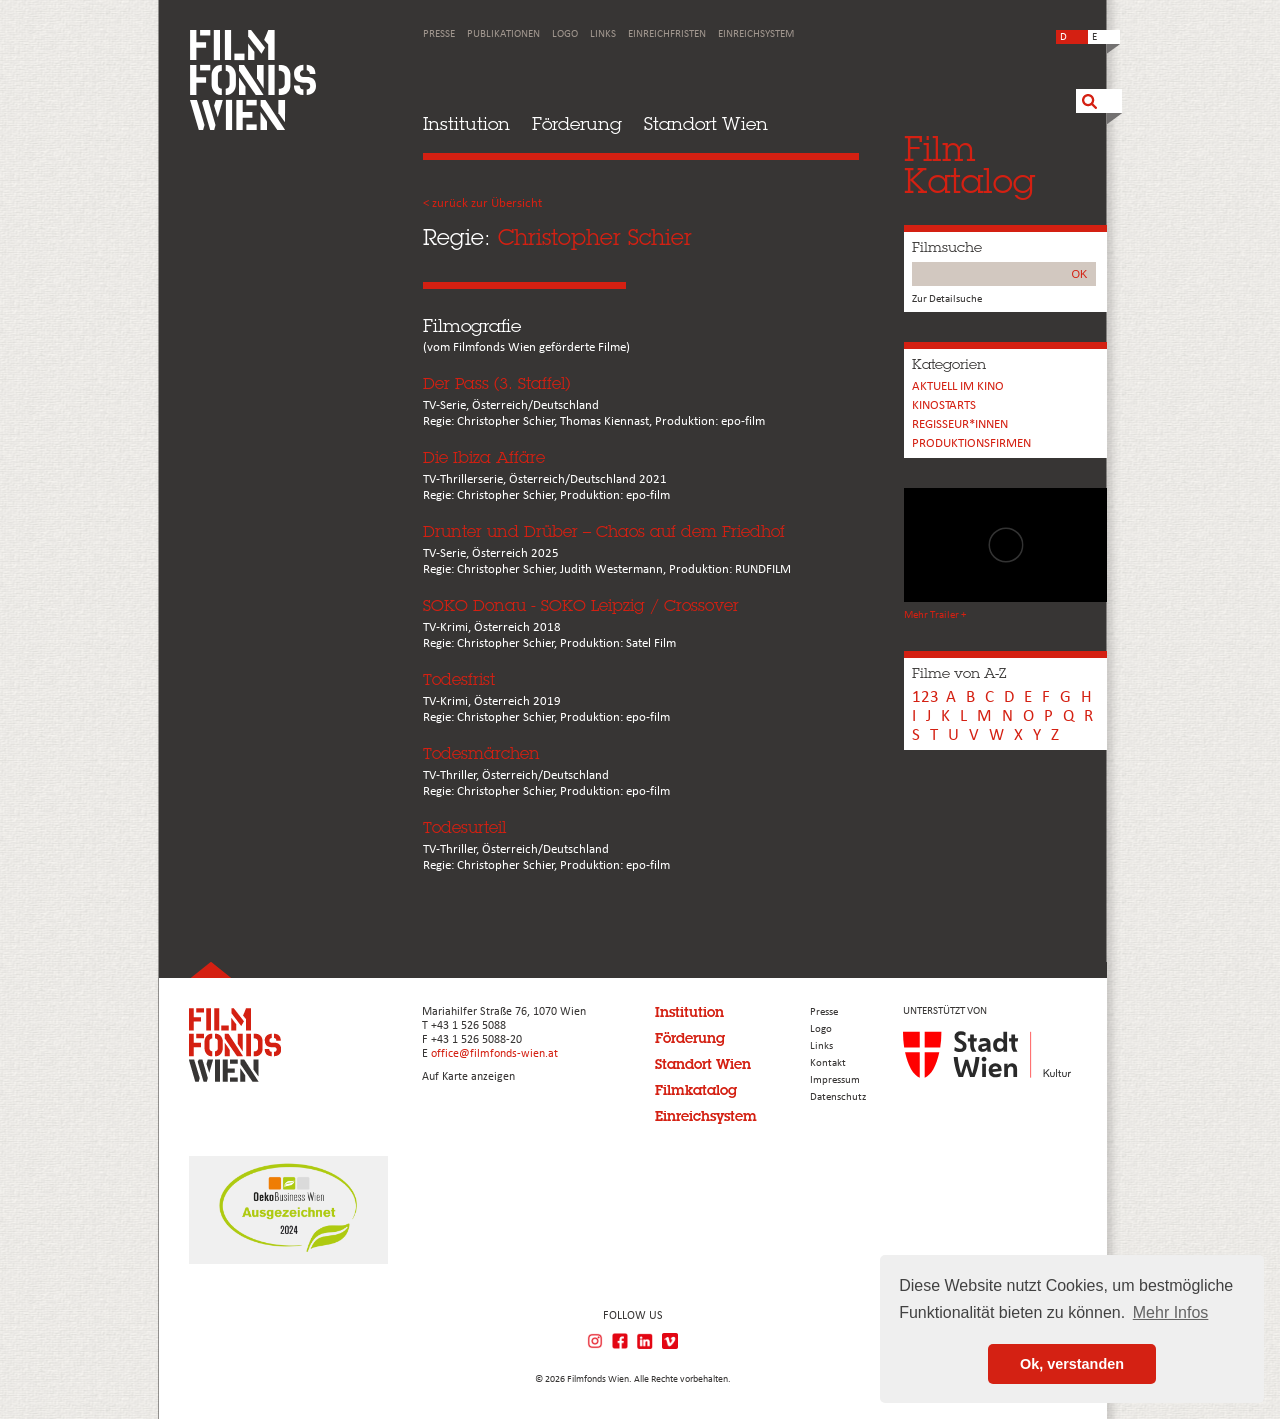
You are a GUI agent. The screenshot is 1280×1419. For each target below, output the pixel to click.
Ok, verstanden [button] (1072, 1364)
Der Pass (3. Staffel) (496, 383)
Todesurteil (464, 827)
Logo (565, 34)
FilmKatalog (969, 164)
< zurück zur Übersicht (482, 203)
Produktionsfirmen (971, 443)
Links (603, 34)
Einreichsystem (756, 34)
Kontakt (828, 1063)
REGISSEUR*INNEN (960, 424)
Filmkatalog (696, 1090)
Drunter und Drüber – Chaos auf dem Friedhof (604, 531)
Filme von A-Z (959, 673)
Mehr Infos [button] (1171, 1312)
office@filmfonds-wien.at (494, 1054)
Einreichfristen (667, 34)
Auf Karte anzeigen (468, 1077)
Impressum (835, 1080)
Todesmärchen (481, 753)
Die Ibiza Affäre (484, 457)
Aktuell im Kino (958, 386)
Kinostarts (944, 405)
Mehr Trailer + (935, 615)
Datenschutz (838, 1097)
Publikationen (503, 34)
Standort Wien (706, 123)
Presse (439, 34)
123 (925, 697)
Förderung (577, 123)
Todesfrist (459, 679)
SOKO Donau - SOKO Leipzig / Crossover (581, 605)
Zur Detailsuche (947, 299)
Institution (466, 123)
